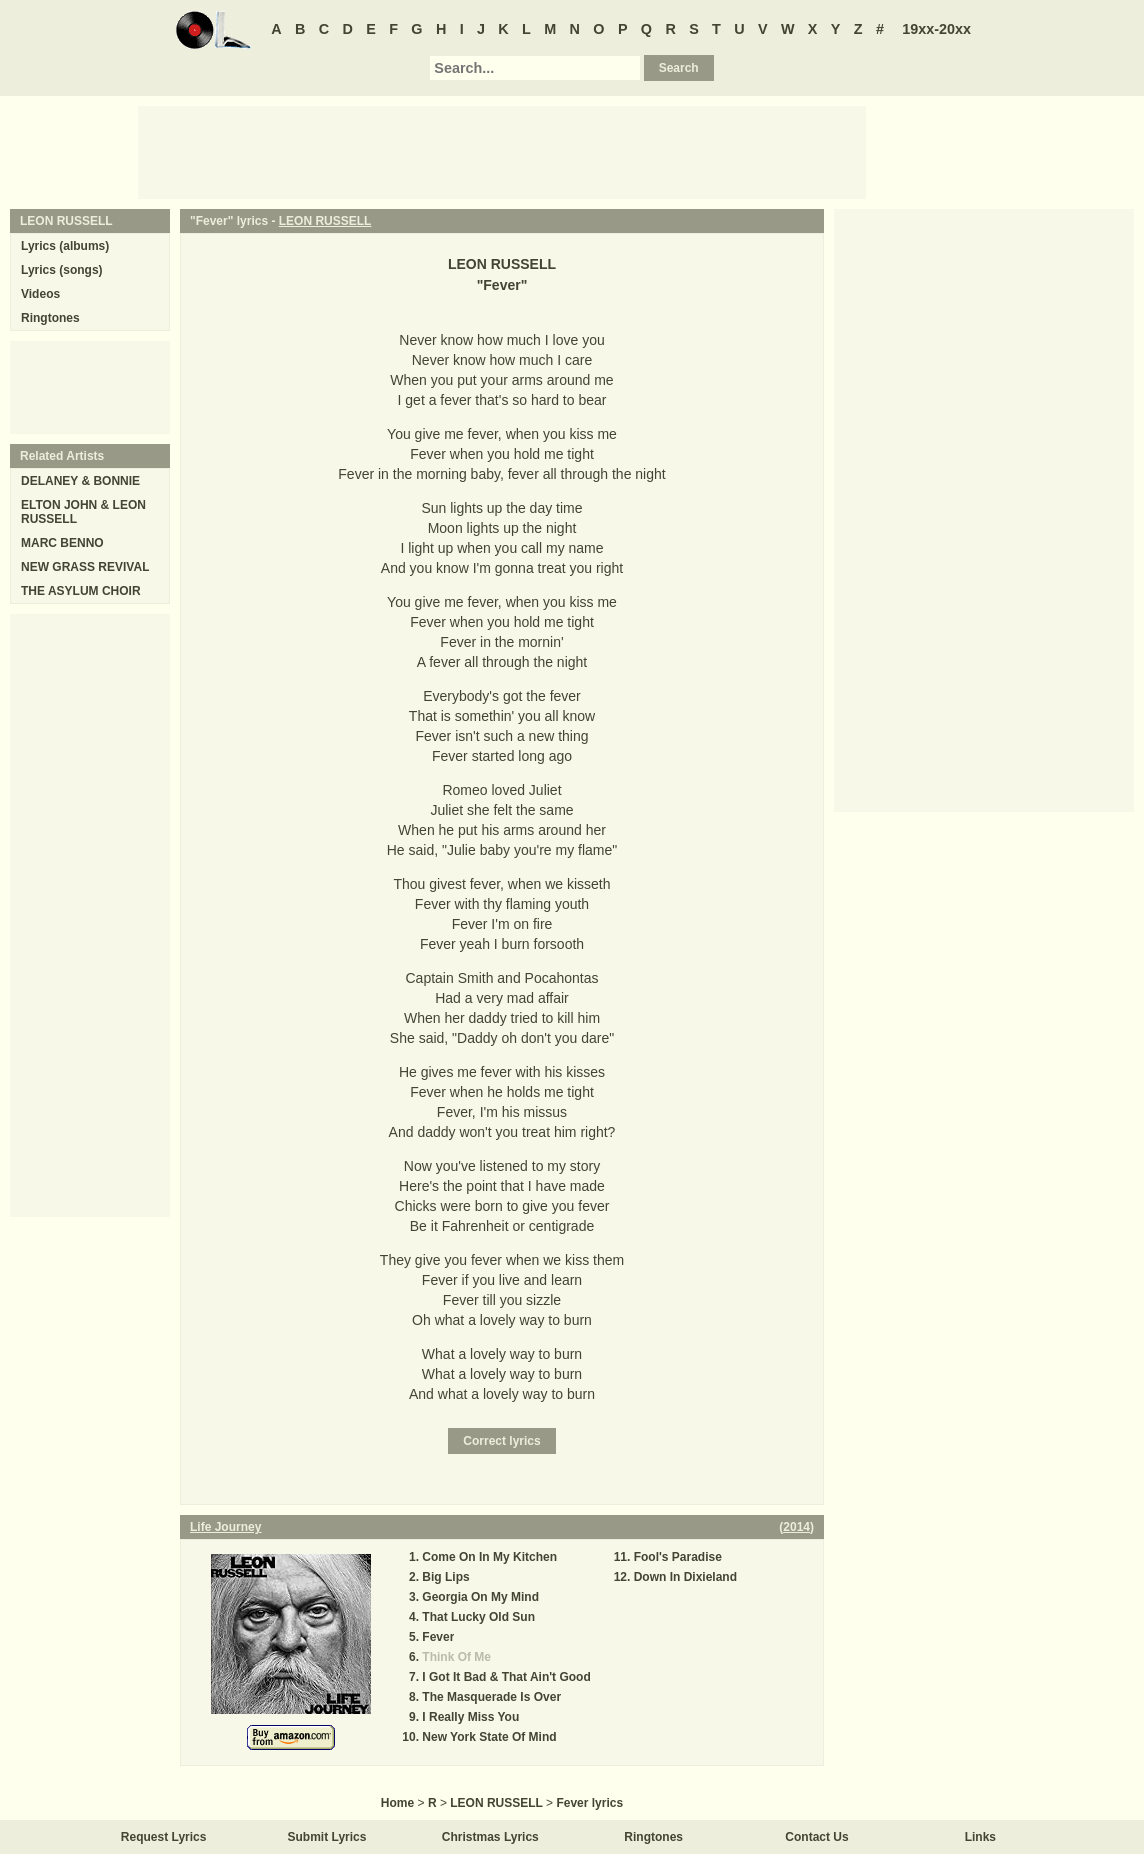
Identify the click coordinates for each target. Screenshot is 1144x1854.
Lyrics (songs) (62, 270)
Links (980, 1837)
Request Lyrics (164, 1837)
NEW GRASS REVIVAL (85, 567)
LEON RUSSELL (325, 221)
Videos (40, 294)
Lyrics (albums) (65, 246)
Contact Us (816, 1837)
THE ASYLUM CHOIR (81, 591)
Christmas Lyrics (490, 1837)
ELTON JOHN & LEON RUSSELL (83, 512)
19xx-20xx (936, 29)
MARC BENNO (62, 543)
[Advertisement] (502, 151)
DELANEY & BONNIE (80, 481)
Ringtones (50, 318)
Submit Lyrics (327, 1837)
